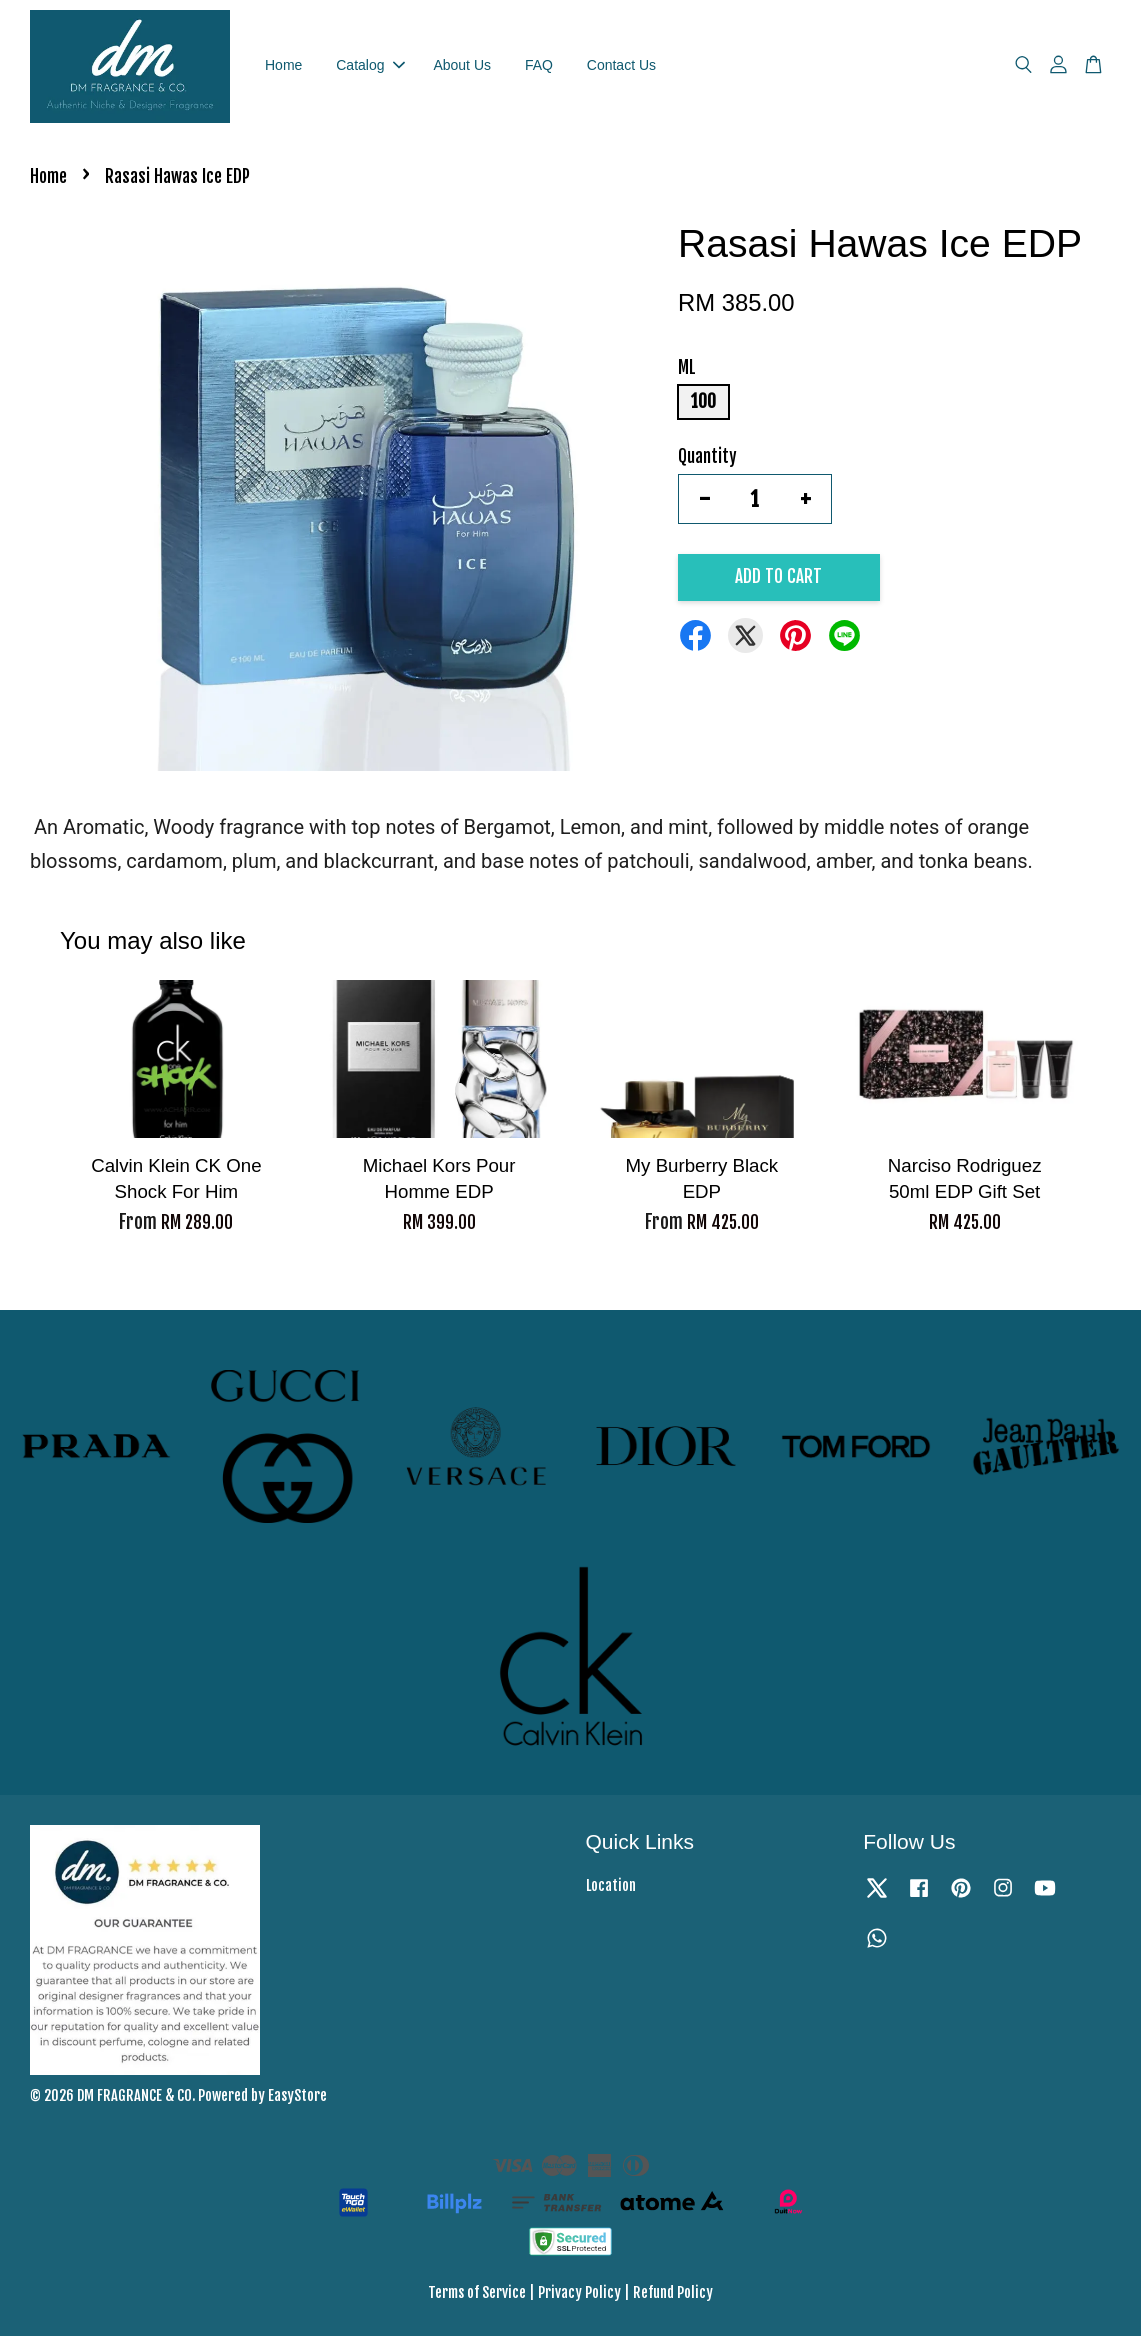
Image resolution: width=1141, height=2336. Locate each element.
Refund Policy (673, 2292)
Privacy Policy (579, 2292)
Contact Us (621, 65)
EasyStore (297, 2095)
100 (703, 401)
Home (283, 65)
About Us (462, 65)
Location (611, 1885)
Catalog (370, 65)
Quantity (707, 456)
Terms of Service (477, 2292)
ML (687, 367)
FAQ (539, 65)
